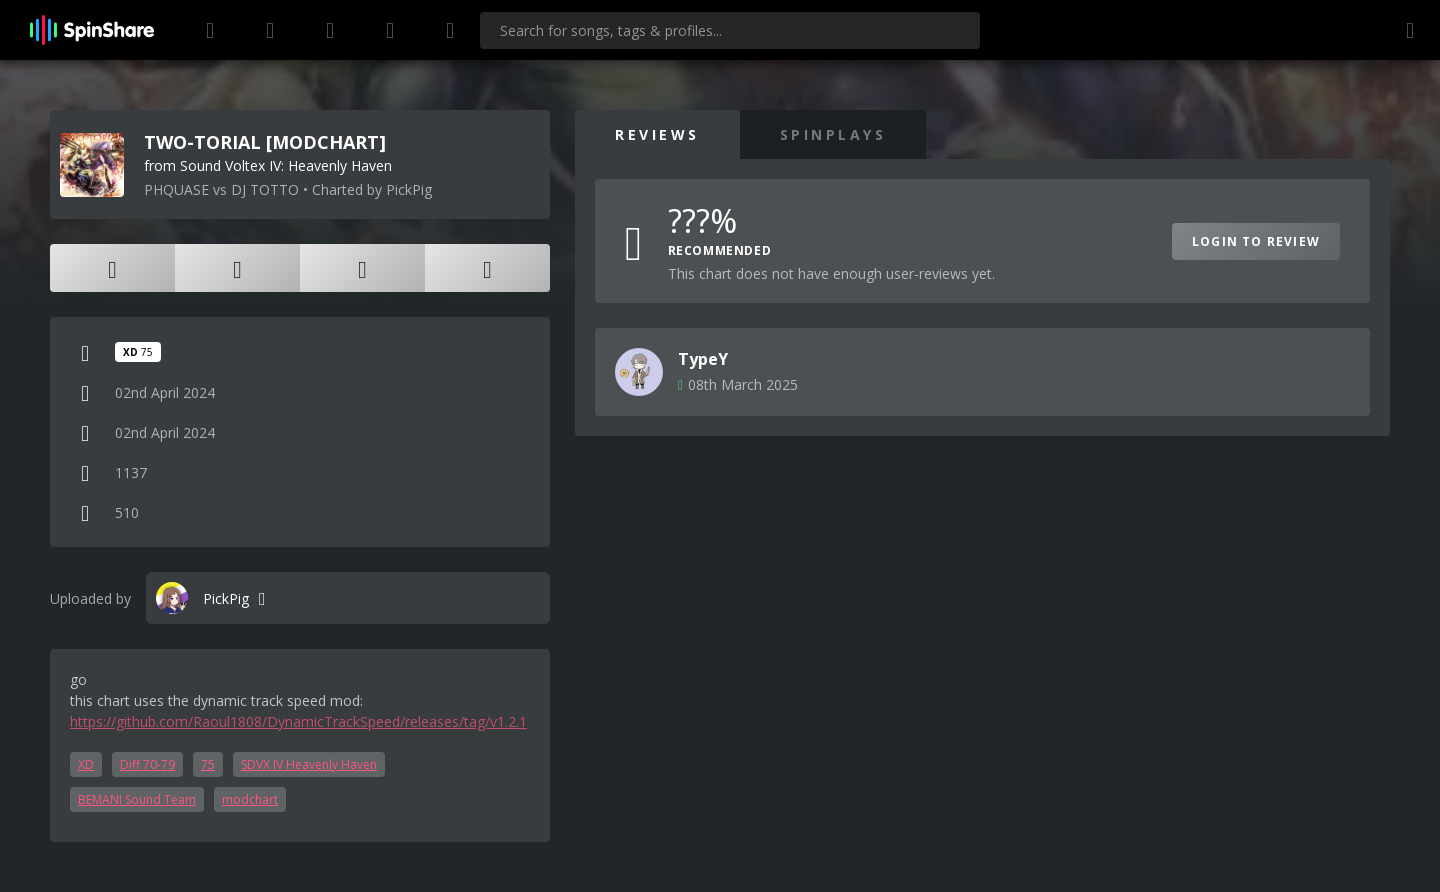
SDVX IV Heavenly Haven (309, 764)
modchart (250, 799)
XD (86, 764)
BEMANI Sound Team (137, 799)
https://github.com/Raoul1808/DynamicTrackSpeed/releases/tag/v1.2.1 (298, 721)
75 (208, 764)
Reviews (657, 134)
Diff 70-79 (147, 764)
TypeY (703, 359)
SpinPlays (833, 134)
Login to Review (1256, 241)
